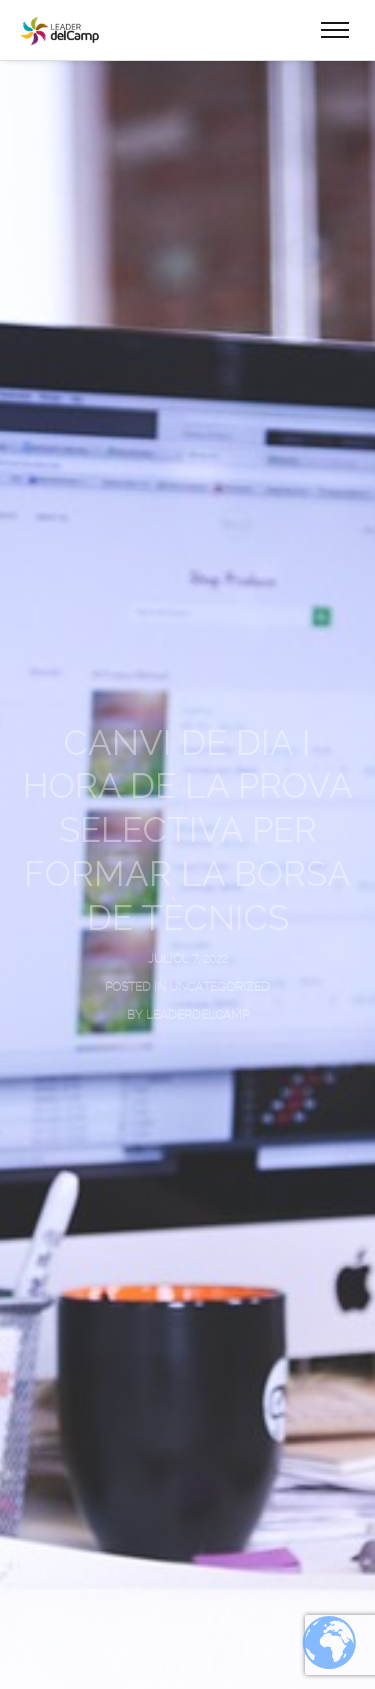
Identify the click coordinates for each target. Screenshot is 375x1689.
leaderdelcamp (197, 1015)
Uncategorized (219, 987)
